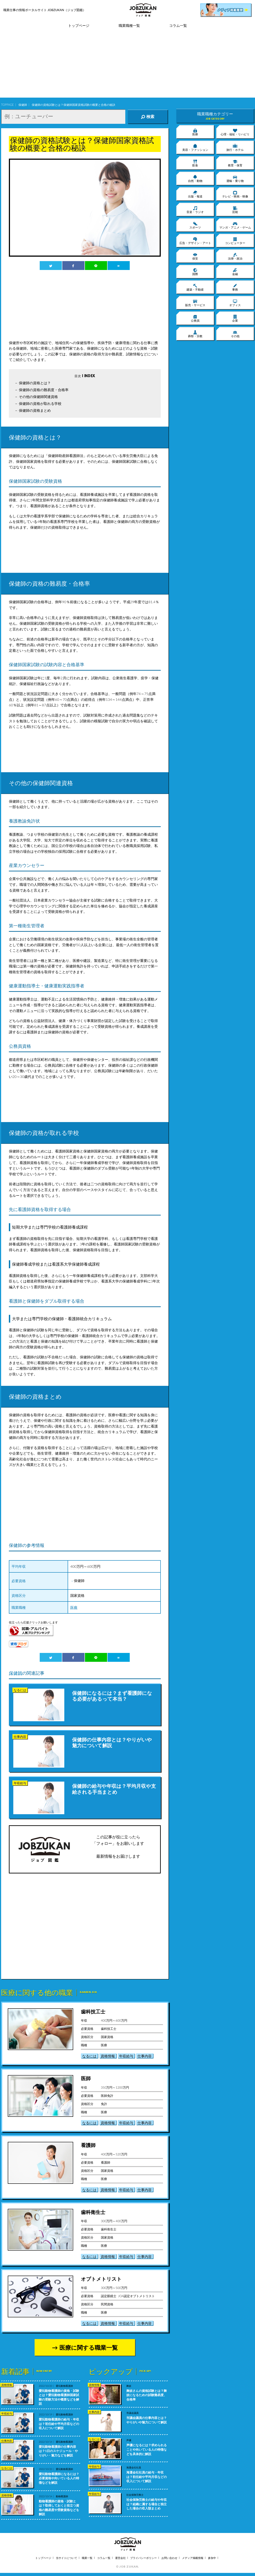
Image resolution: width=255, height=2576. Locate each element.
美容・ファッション (195, 148)
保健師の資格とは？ (35, 383)
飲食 (195, 163)
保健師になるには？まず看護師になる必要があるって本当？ (112, 1696)
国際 (195, 272)
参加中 (212, 2558)
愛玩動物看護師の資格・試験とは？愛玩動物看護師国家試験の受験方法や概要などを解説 (59, 2397)
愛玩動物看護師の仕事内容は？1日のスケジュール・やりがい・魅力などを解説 (58, 2451)
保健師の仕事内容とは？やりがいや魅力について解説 (112, 1742)
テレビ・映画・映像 (235, 194)
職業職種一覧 (129, 26)
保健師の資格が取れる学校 (40, 403)
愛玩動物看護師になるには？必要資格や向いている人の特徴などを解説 (59, 2478)
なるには (89, 2056)
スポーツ (195, 225)
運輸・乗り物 (235, 179)
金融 (235, 272)
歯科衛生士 (93, 2212)
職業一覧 (87, 2558)
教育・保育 (235, 163)
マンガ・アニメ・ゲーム (235, 225)
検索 (147, 116)
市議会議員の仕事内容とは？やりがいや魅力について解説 (146, 2420)
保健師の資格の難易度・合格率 (44, 390)
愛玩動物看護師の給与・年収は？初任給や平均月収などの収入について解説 (59, 2423)
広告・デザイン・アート (195, 241)
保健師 (22, 104)
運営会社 (120, 2558)
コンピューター (235, 241)
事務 (235, 287)
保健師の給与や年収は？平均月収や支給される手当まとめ (114, 1789)
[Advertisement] (127, 66)
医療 (73, 1607)
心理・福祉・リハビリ (235, 132)
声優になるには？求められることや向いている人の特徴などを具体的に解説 (146, 2449)
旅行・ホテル (235, 148)
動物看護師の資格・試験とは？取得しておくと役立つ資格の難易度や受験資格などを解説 (59, 2507)
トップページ (78, 26)
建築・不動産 (195, 287)
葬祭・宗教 (195, 334)
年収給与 (126, 2056)
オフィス (235, 303)
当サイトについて (66, 2558)
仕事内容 (144, 2056)
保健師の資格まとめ (35, 410)
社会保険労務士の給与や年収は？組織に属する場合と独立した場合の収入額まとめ (146, 2504)
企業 (235, 318)
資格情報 (108, 2056)
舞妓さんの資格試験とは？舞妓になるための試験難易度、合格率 (146, 2395)
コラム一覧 (178, 26)
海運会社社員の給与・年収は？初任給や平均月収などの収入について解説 (146, 2476)
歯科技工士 (93, 2012)
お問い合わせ (169, 2558)
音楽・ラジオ (195, 210)
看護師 (88, 2145)
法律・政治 (235, 256)
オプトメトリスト (101, 2279)
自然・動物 (195, 179)
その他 (235, 334)
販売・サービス (195, 303)
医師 (86, 2078)
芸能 (235, 210)
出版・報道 (195, 194)
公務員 (195, 318)
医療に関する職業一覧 (88, 2347)
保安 (195, 256)
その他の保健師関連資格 (38, 396)
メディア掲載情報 (192, 2558)
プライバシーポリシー (143, 2558)
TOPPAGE (7, 104)
